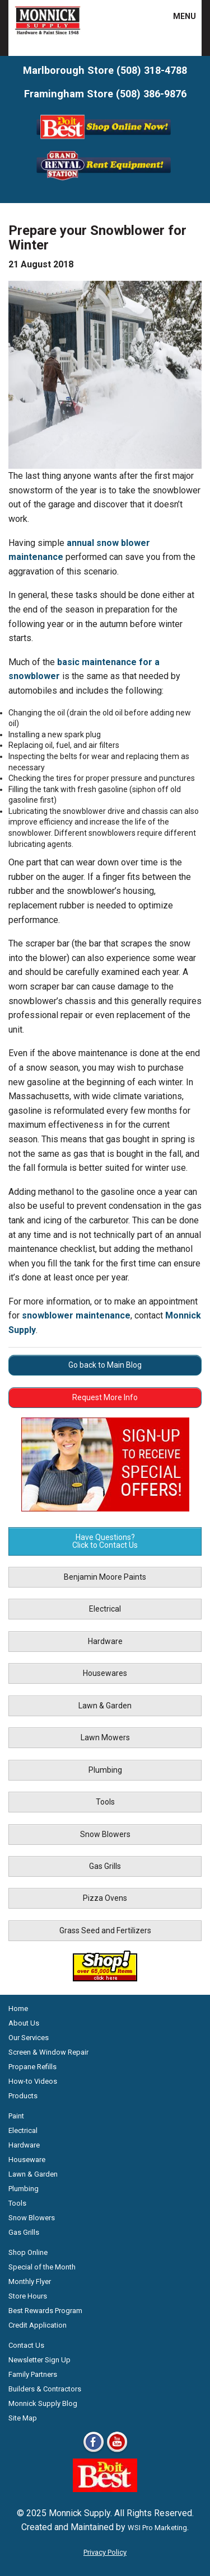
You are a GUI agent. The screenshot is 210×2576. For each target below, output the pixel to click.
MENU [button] (177, 16)
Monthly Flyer (29, 2281)
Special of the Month (42, 2267)
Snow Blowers (105, 1834)
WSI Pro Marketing (157, 2527)
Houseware (26, 2159)
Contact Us (26, 2345)
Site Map (22, 2418)
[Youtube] (117, 2451)
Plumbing (105, 1769)
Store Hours (27, 2296)
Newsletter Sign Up (39, 2360)
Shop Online (28, 2252)
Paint (16, 2116)
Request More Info (105, 1397)
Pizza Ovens (105, 1898)
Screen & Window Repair (48, 2052)
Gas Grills (105, 1866)
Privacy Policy (105, 2552)
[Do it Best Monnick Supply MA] (105, 2489)
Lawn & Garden (105, 1705)
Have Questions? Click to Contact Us (105, 1541)
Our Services (28, 2037)
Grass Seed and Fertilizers (105, 1930)
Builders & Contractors (44, 2389)
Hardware (105, 1641)
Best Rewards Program (45, 2310)
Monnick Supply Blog (42, 2403)
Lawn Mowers (105, 1737)
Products (23, 2096)
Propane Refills (32, 2066)
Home (18, 2008)
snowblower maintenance (76, 1315)
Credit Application (37, 2325)
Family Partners (32, 2374)
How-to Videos (32, 2081)
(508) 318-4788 (151, 70)
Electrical (105, 1608)
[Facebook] (93, 2451)
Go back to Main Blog (105, 1364)
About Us (23, 2023)
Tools (105, 1801)
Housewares (105, 1673)
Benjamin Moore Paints (105, 1576)
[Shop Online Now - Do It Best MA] (105, 141)
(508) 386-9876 (151, 94)
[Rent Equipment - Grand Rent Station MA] (105, 179)
